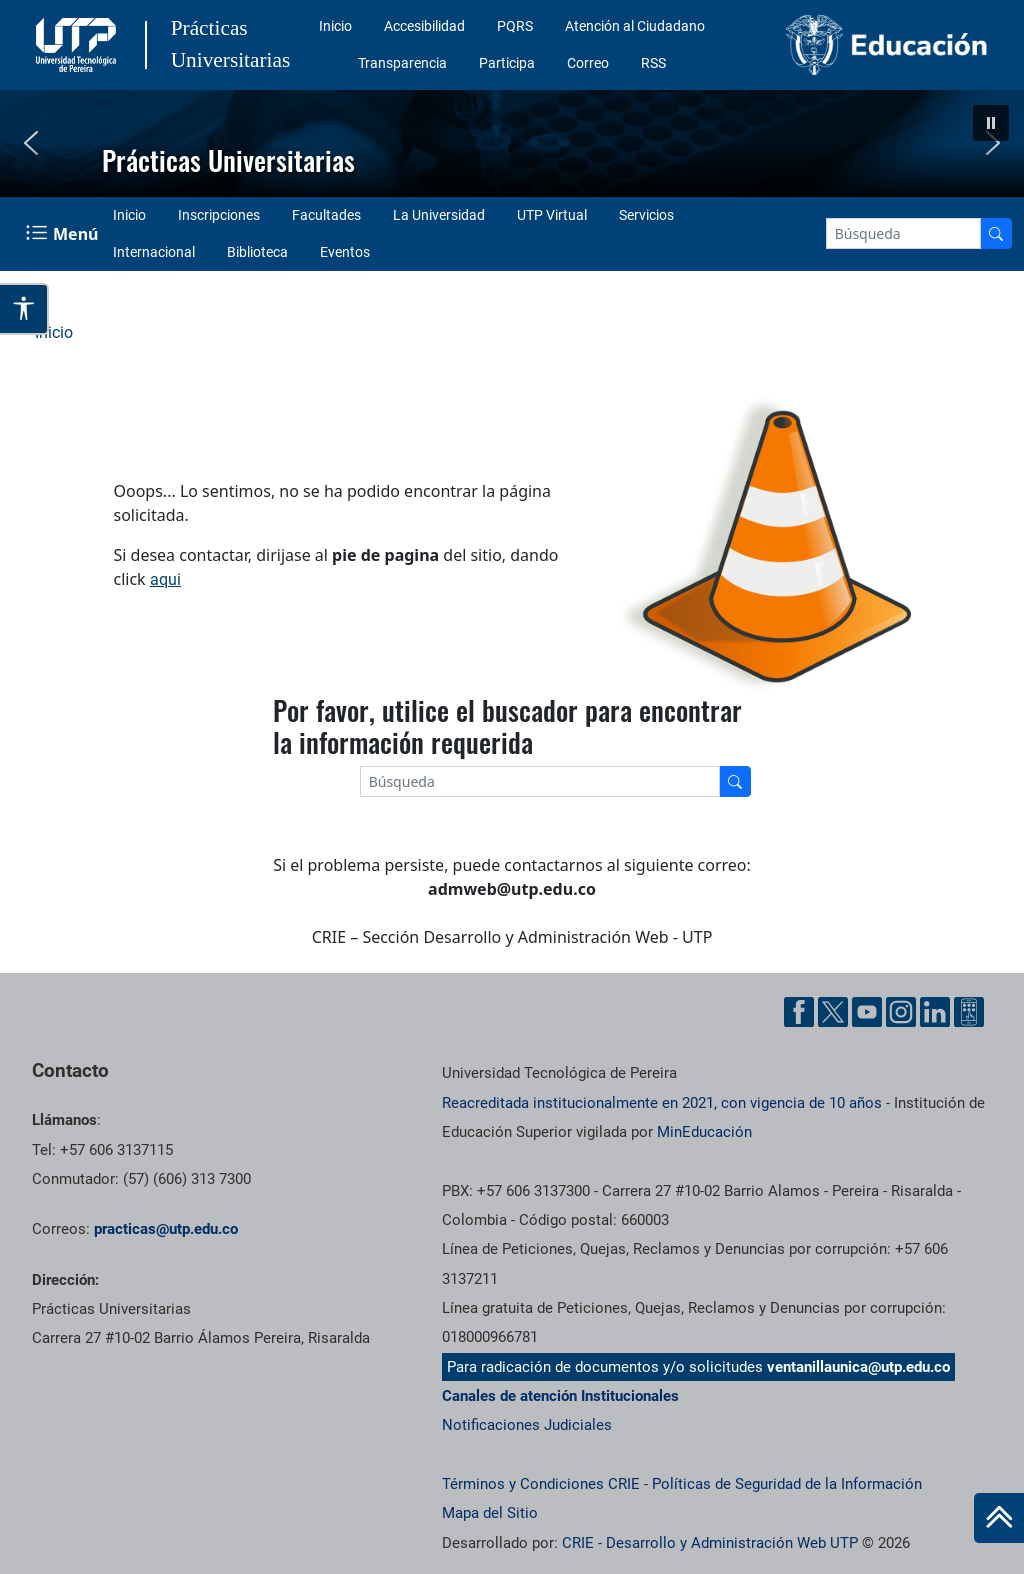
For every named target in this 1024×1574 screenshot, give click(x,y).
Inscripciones (219, 215)
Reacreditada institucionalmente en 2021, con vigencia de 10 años (662, 1103)
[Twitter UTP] (833, 1012)
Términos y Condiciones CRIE (541, 1484)
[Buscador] (996, 233)
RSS (653, 63)
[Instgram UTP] (901, 1012)
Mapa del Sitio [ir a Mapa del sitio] (490, 1513)
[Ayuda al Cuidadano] (969, 1012)
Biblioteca (257, 252)
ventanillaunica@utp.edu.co (858, 1367)
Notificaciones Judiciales (527, 1425)
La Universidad (439, 215)
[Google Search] (903, 233)
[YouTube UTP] (867, 1012)
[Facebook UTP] (799, 1012)
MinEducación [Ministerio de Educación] (704, 1132)
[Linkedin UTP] (935, 1012)
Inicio (335, 26)
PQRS (515, 26)
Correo (588, 63)
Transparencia (402, 63)
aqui (165, 579)
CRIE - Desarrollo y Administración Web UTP (710, 1543)
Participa (507, 63)
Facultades (326, 215)
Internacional (154, 252)
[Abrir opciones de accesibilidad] (24, 308)
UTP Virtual (552, 215)
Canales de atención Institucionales (560, 1396)
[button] (991, 123)
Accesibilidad (424, 26)
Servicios (646, 215)
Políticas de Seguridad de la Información (787, 1484)
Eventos (345, 252)
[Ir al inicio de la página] (999, 1518)
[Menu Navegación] (64, 233)
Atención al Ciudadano (635, 26)
